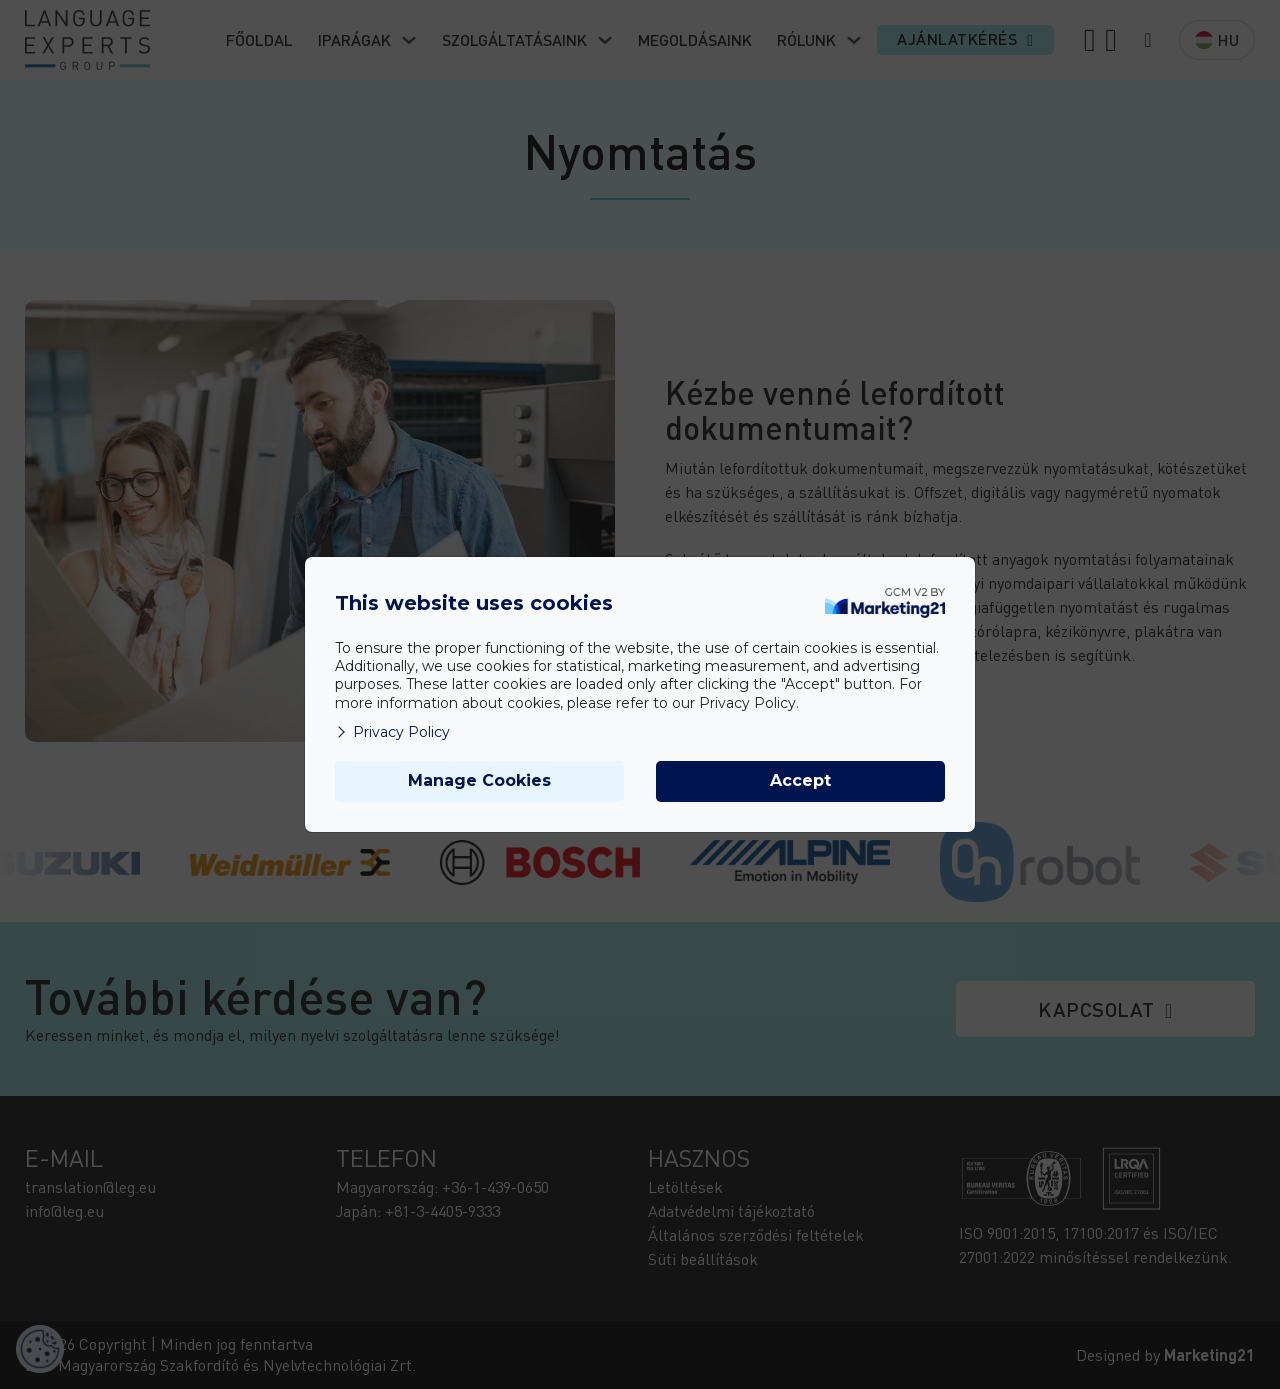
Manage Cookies (479, 780)
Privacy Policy (392, 732)
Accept (800, 780)
